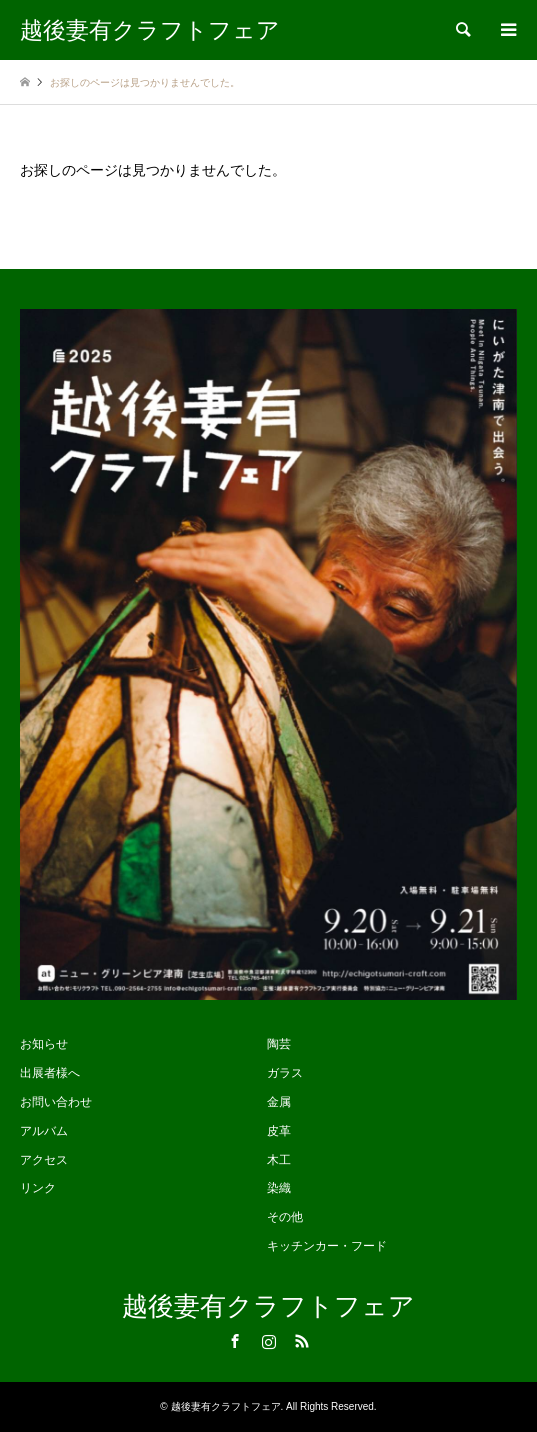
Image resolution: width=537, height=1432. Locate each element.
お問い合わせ (56, 1102)
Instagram (269, 1341)
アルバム (44, 1131)
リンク (38, 1188)
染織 (279, 1188)
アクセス (44, 1160)
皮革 (279, 1131)
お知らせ (44, 1044)
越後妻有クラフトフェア (268, 1306)
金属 (279, 1102)
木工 (279, 1160)
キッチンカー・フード (327, 1246)
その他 (285, 1217)
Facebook (235, 1341)
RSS (302, 1341)
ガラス (285, 1073)
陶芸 (279, 1044)
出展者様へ (50, 1073)
